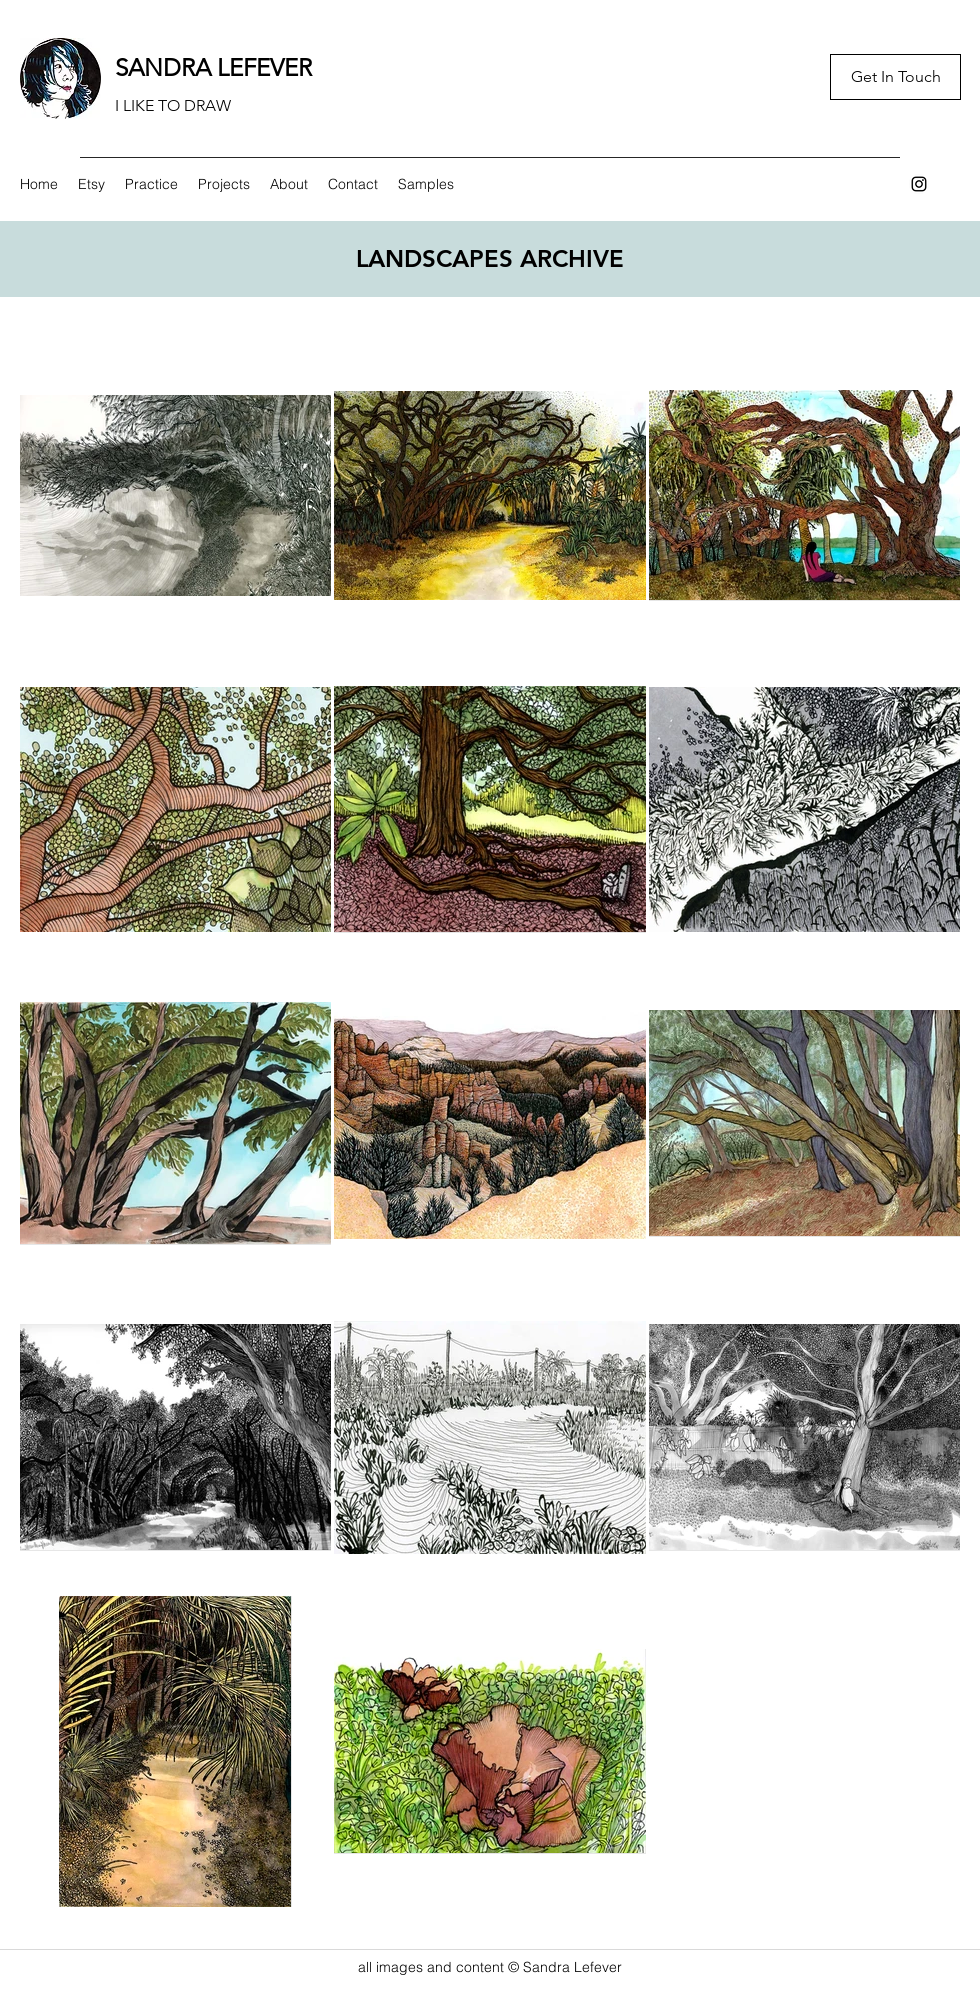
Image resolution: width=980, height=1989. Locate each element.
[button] (151, 184)
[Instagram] (919, 184)
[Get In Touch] (895, 77)
